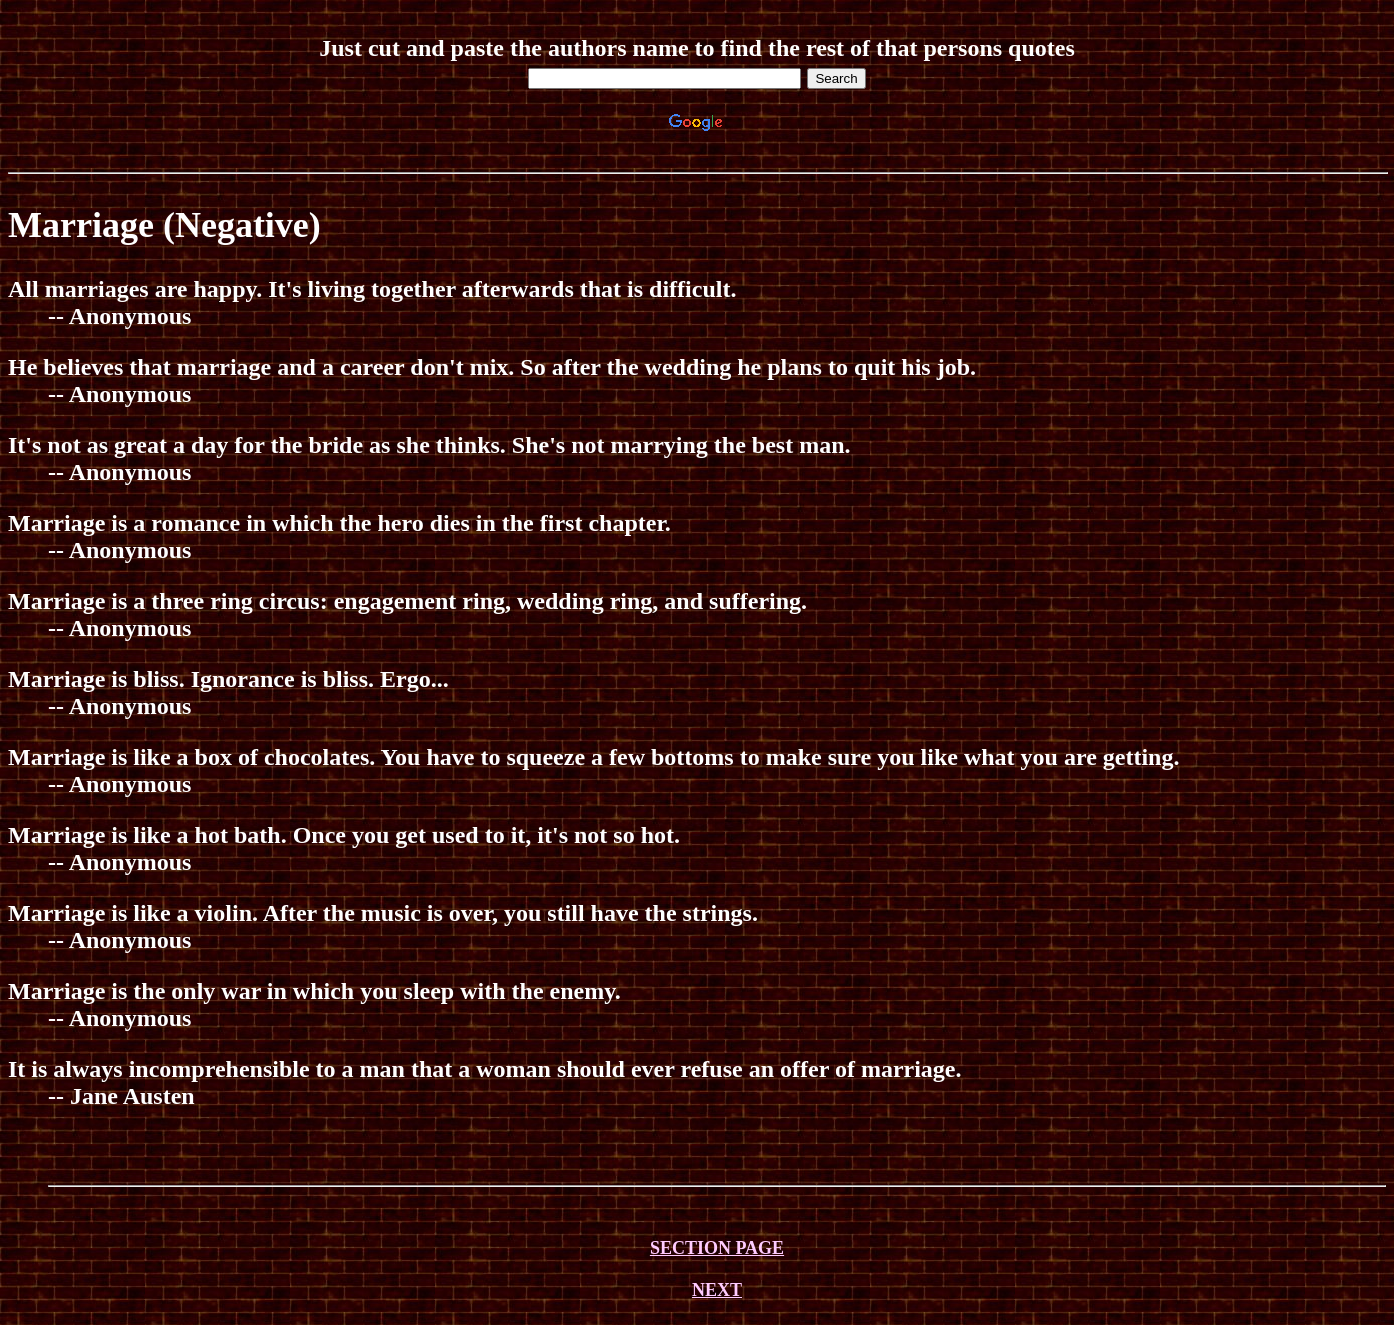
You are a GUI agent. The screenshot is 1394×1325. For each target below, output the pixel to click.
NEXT (717, 1290)
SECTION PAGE (717, 1248)
